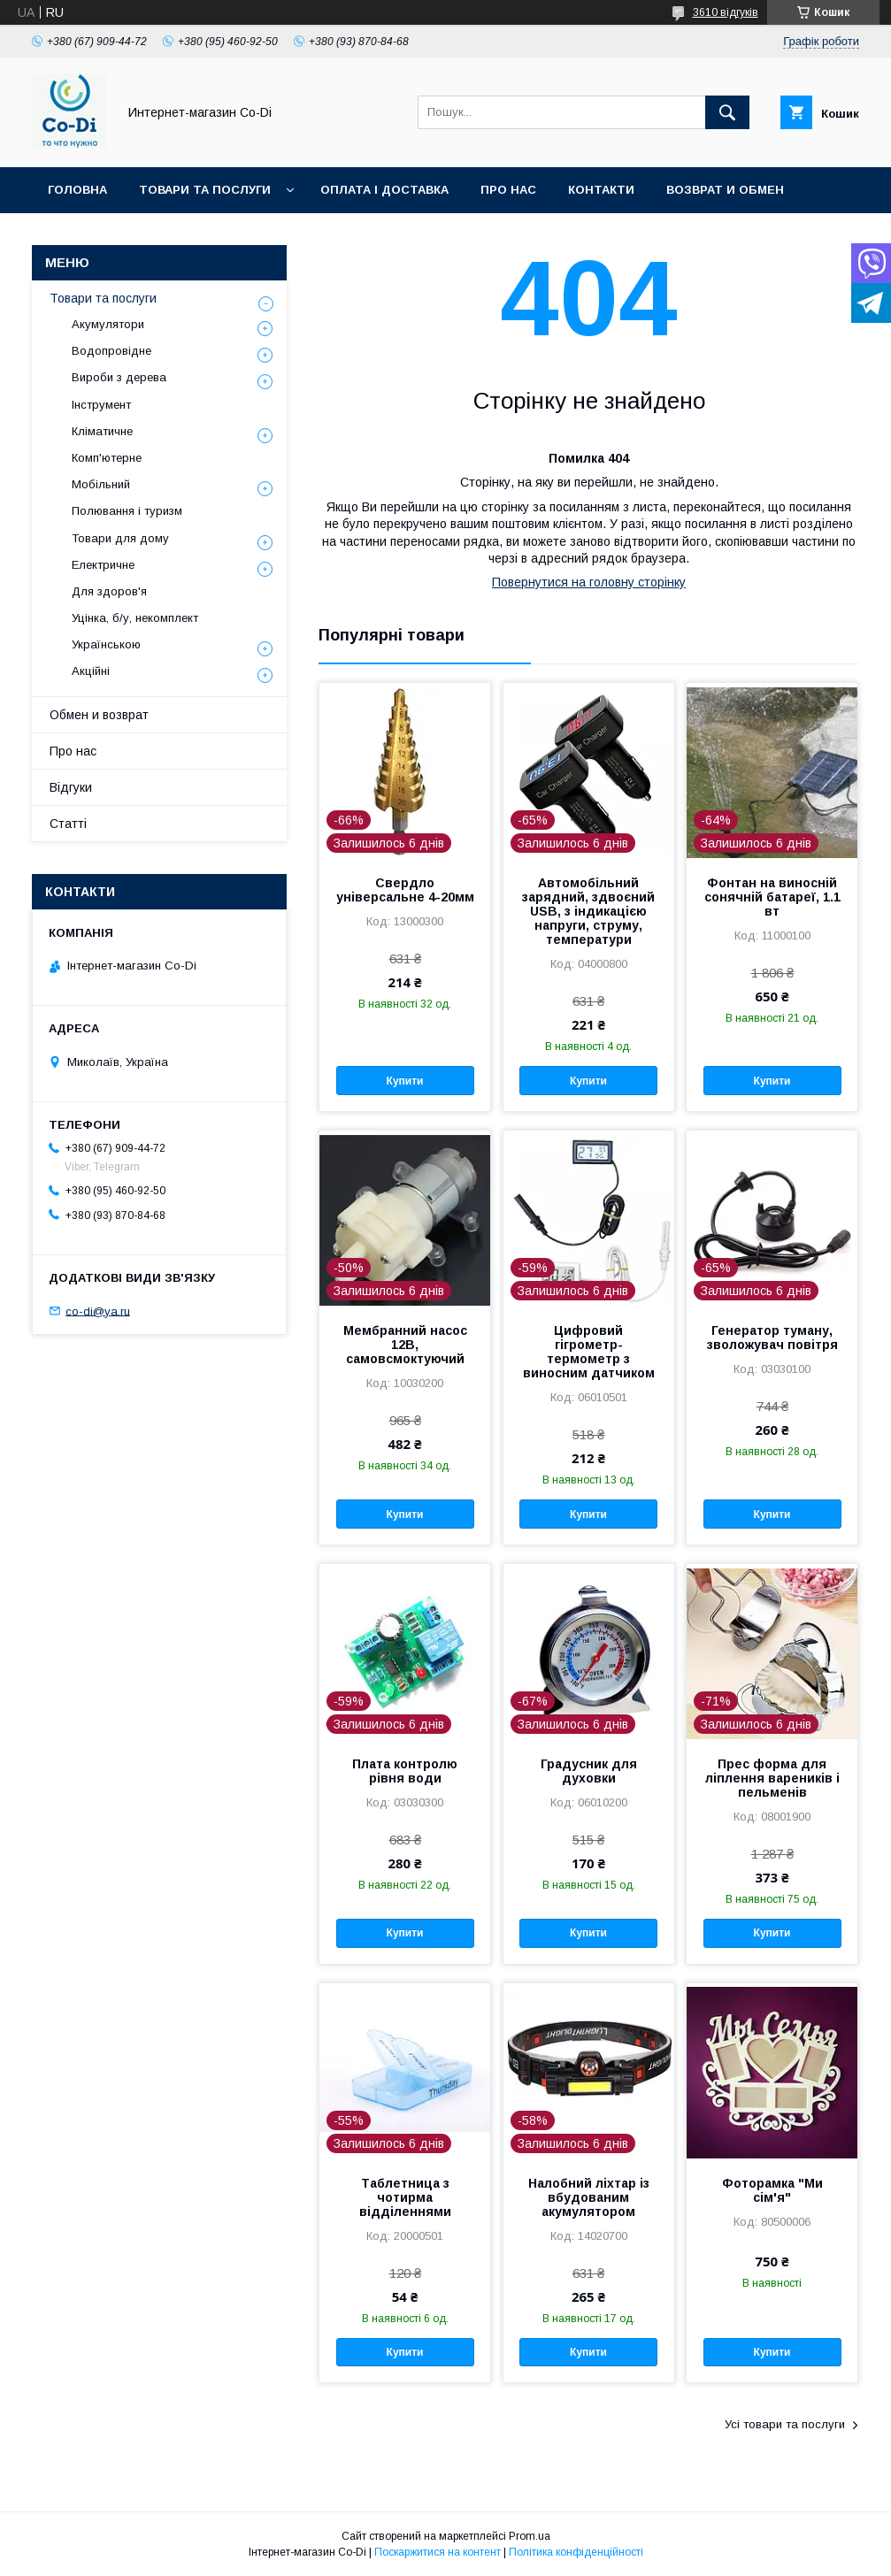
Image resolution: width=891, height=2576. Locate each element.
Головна (77, 189)
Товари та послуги (205, 189)
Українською (106, 644)
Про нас (508, 189)
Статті (68, 823)
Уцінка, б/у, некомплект (135, 618)
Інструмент (101, 404)
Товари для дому (120, 538)
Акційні (91, 671)
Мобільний (101, 484)
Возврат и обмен (725, 189)
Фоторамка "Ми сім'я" (772, 2190)
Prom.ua (529, 2536)
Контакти (601, 189)
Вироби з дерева (119, 377)
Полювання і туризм (127, 511)
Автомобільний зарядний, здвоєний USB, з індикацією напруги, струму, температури (588, 911)
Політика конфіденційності (576, 2552)
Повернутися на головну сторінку (589, 582)
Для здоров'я (109, 591)
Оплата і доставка (384, 189)
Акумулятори (108, 324)
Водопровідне (111, 350)
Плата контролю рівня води (404, 1771)
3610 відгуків (725, 12)
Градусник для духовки (589, 1771)
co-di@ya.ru (97, 1310)
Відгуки (71, 787)
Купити (405, 1081)
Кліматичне (102, 431)
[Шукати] (727, 112)
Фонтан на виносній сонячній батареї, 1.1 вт (772, 897)
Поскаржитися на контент (437, 2552)
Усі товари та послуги (785, 2424)
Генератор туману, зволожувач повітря (772, 1337)
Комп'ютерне (107, 457)
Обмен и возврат (99, 715)
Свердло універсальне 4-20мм (405, 890)
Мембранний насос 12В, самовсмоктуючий (405, 1344)
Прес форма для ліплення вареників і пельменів (772, 1778)
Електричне (103, 564)
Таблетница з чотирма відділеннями (405, 2197)
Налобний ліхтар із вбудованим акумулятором (588, 2197)
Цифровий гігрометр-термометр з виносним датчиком (589, 1351)
